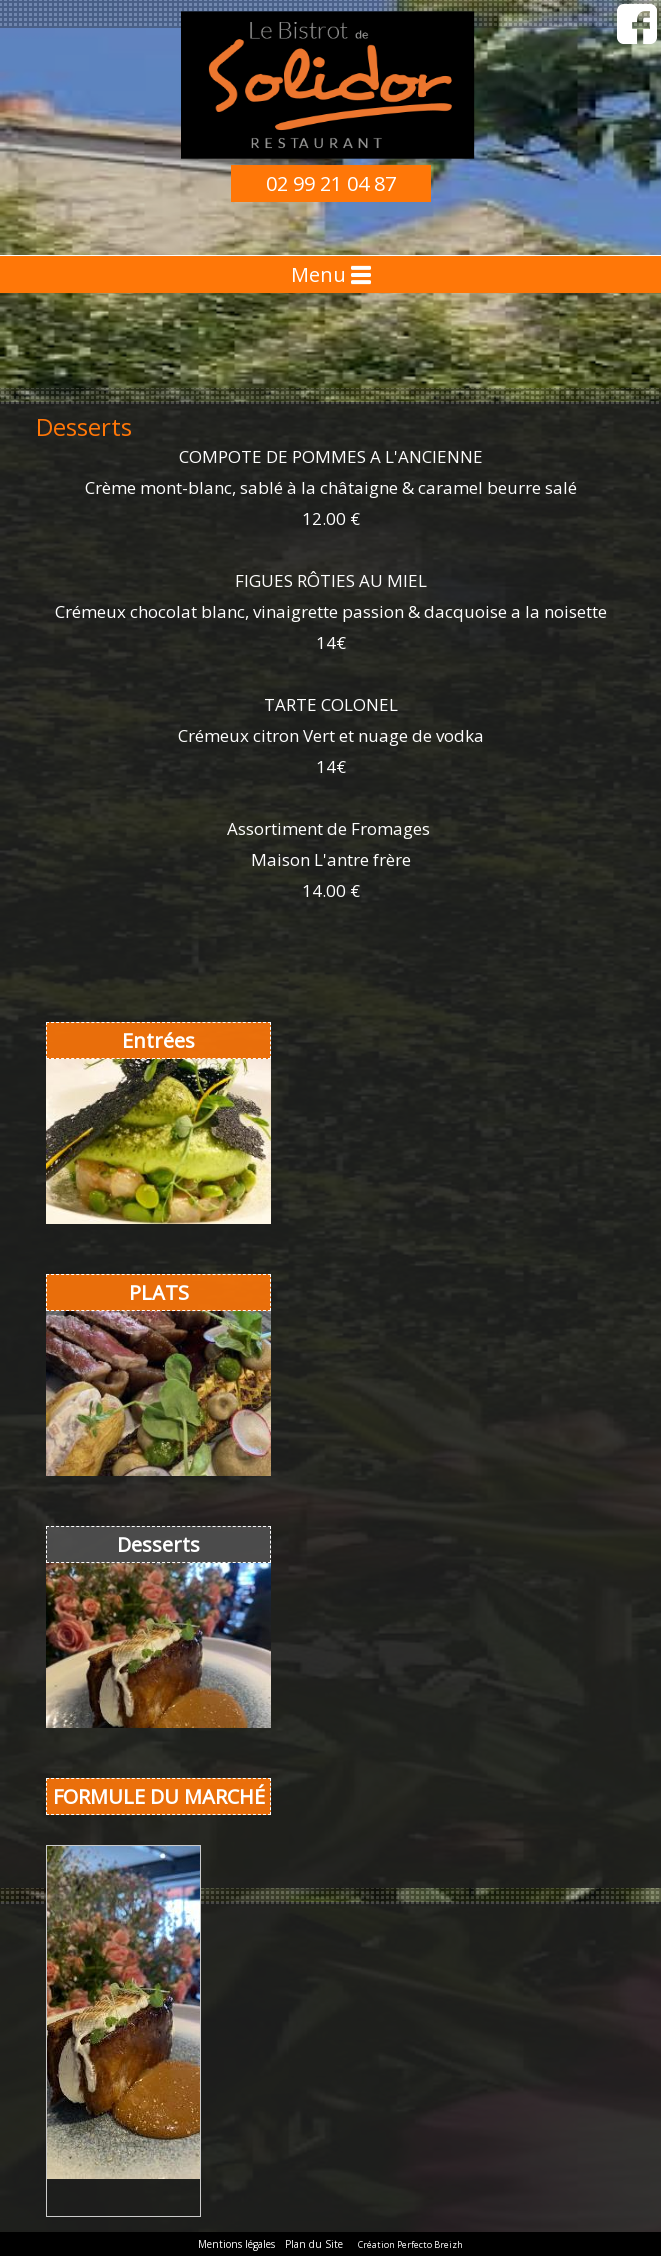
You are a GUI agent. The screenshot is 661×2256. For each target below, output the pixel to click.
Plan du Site (314, 2244)
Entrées (158, 1040)
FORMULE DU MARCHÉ (159, 1796)
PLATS (159, 1292)
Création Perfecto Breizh (410, 2244)
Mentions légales (236, 2244)
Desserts (158, 1544)
